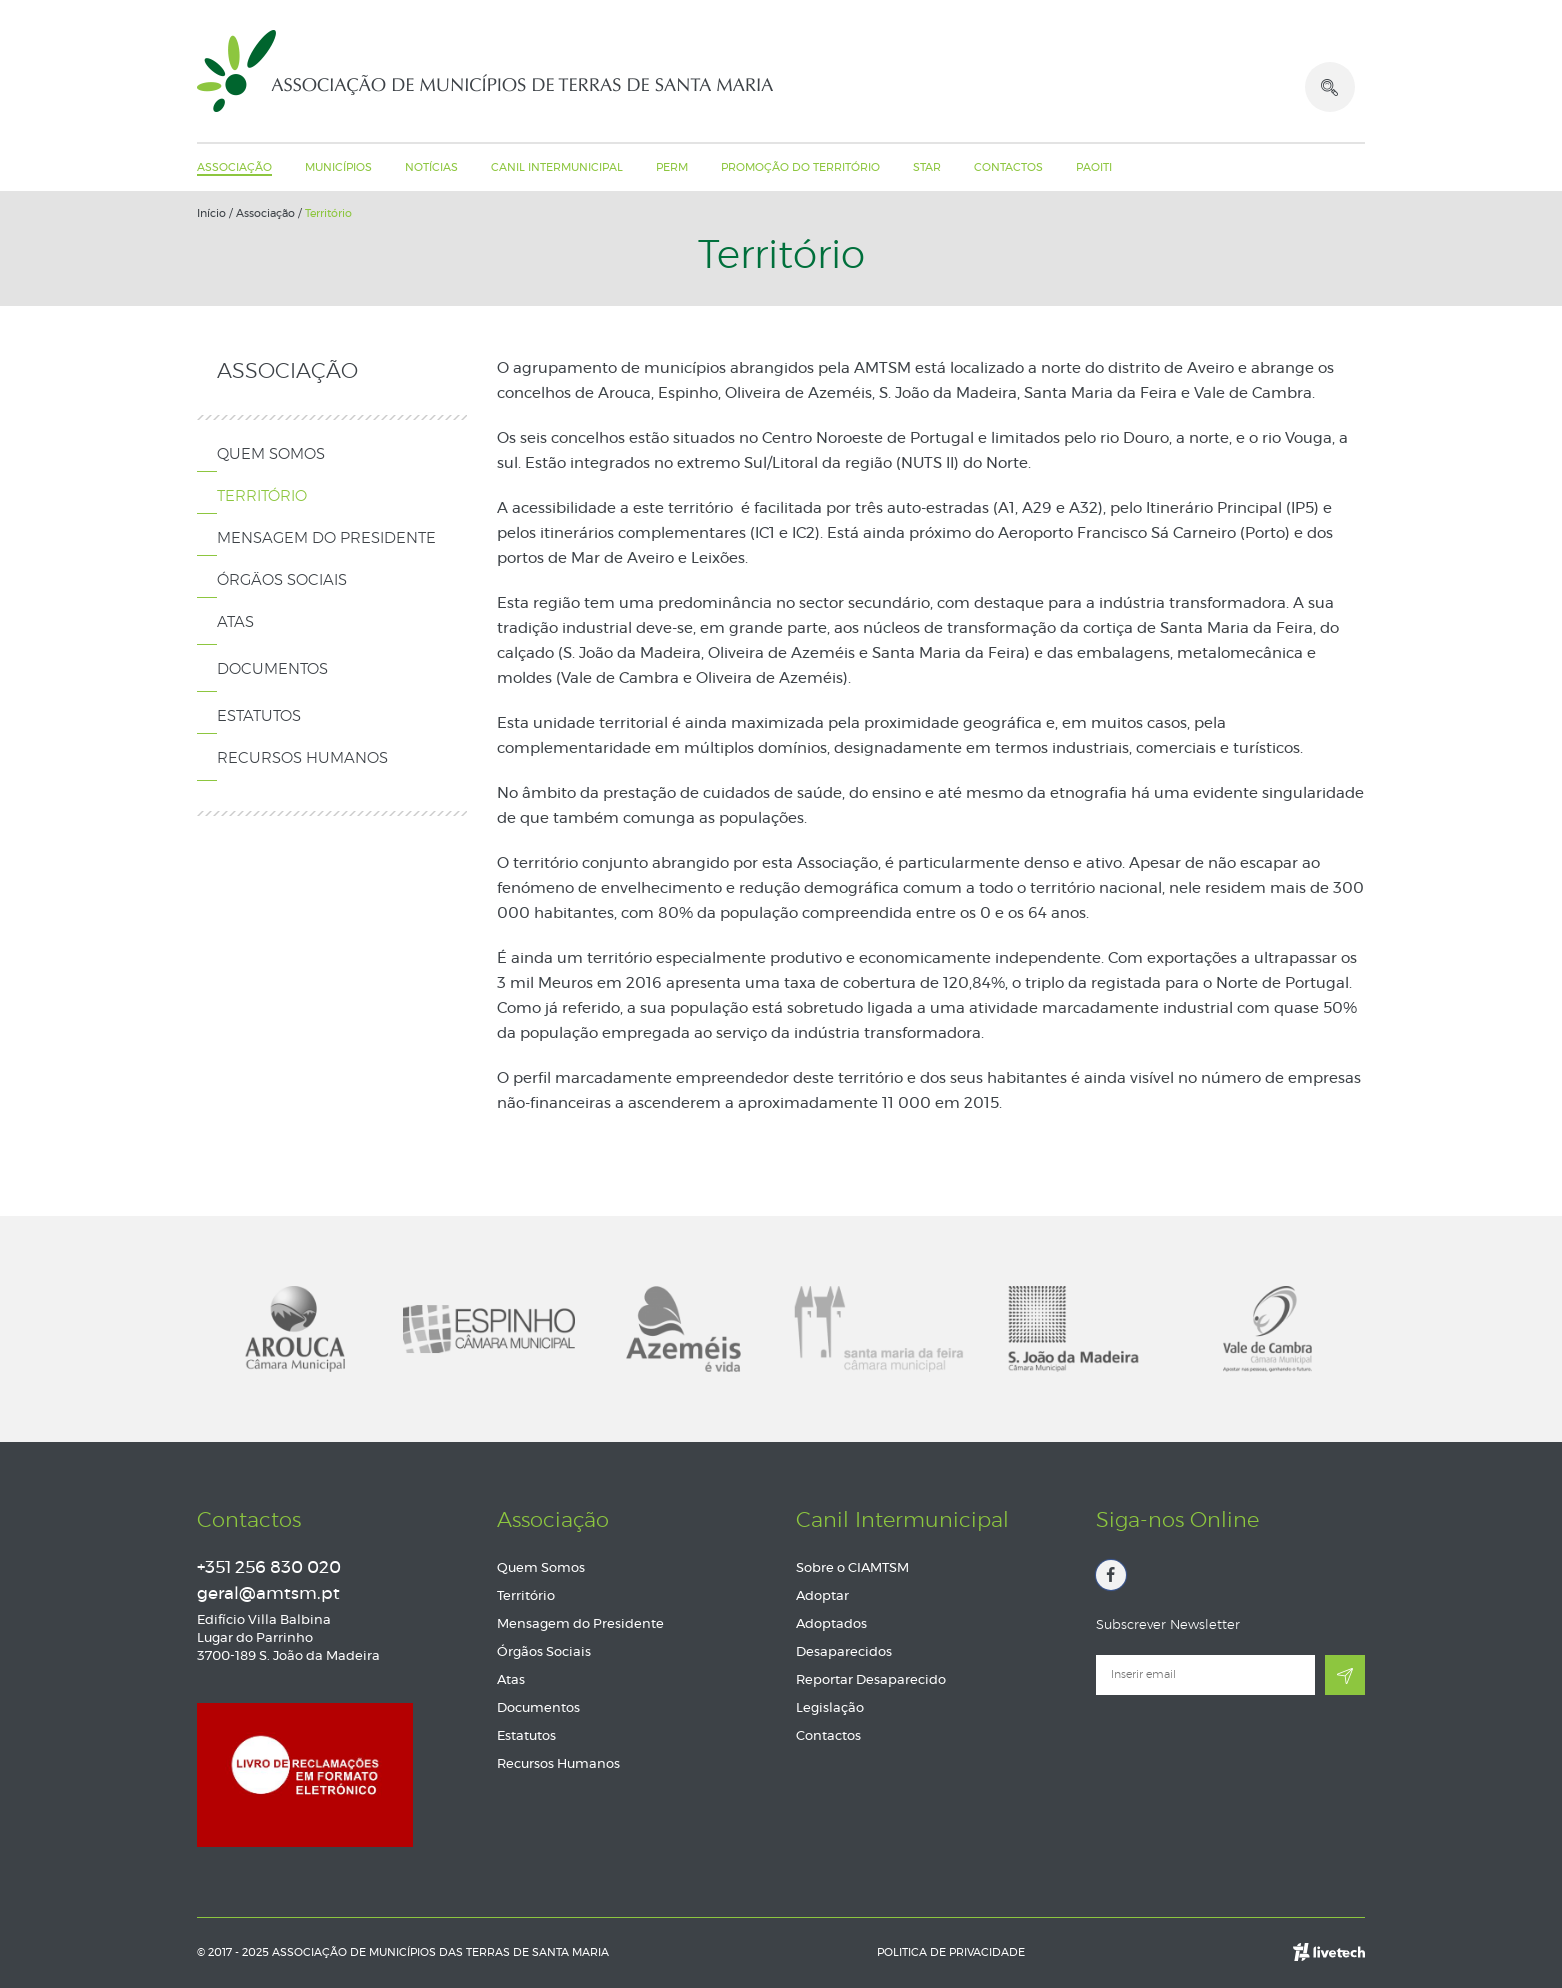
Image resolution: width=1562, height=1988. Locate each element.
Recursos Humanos (302, 758)
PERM (672, 167)
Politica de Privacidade (951, 1952)
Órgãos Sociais (282, 580)
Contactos (1008, 167)
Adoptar (822, 1596)
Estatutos (259, 716)
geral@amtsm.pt (268, 1594)
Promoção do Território (800, 167)
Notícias (431, 167)
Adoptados (831, 1624)
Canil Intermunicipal (557, 167)
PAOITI (1094, 167)
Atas (235, 622)
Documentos (272, 669)
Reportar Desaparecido (871, 1680)
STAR (927, 167)
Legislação (830, 1708)
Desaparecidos (844, 1652)
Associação (234, 167)
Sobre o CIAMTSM (852, 1568)
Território (328, 213)
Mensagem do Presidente (326, 538)
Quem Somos (271, 454)
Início (211, 213)
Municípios (338, 167)
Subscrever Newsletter (1168, 1625)
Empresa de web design (1329, 1940)
